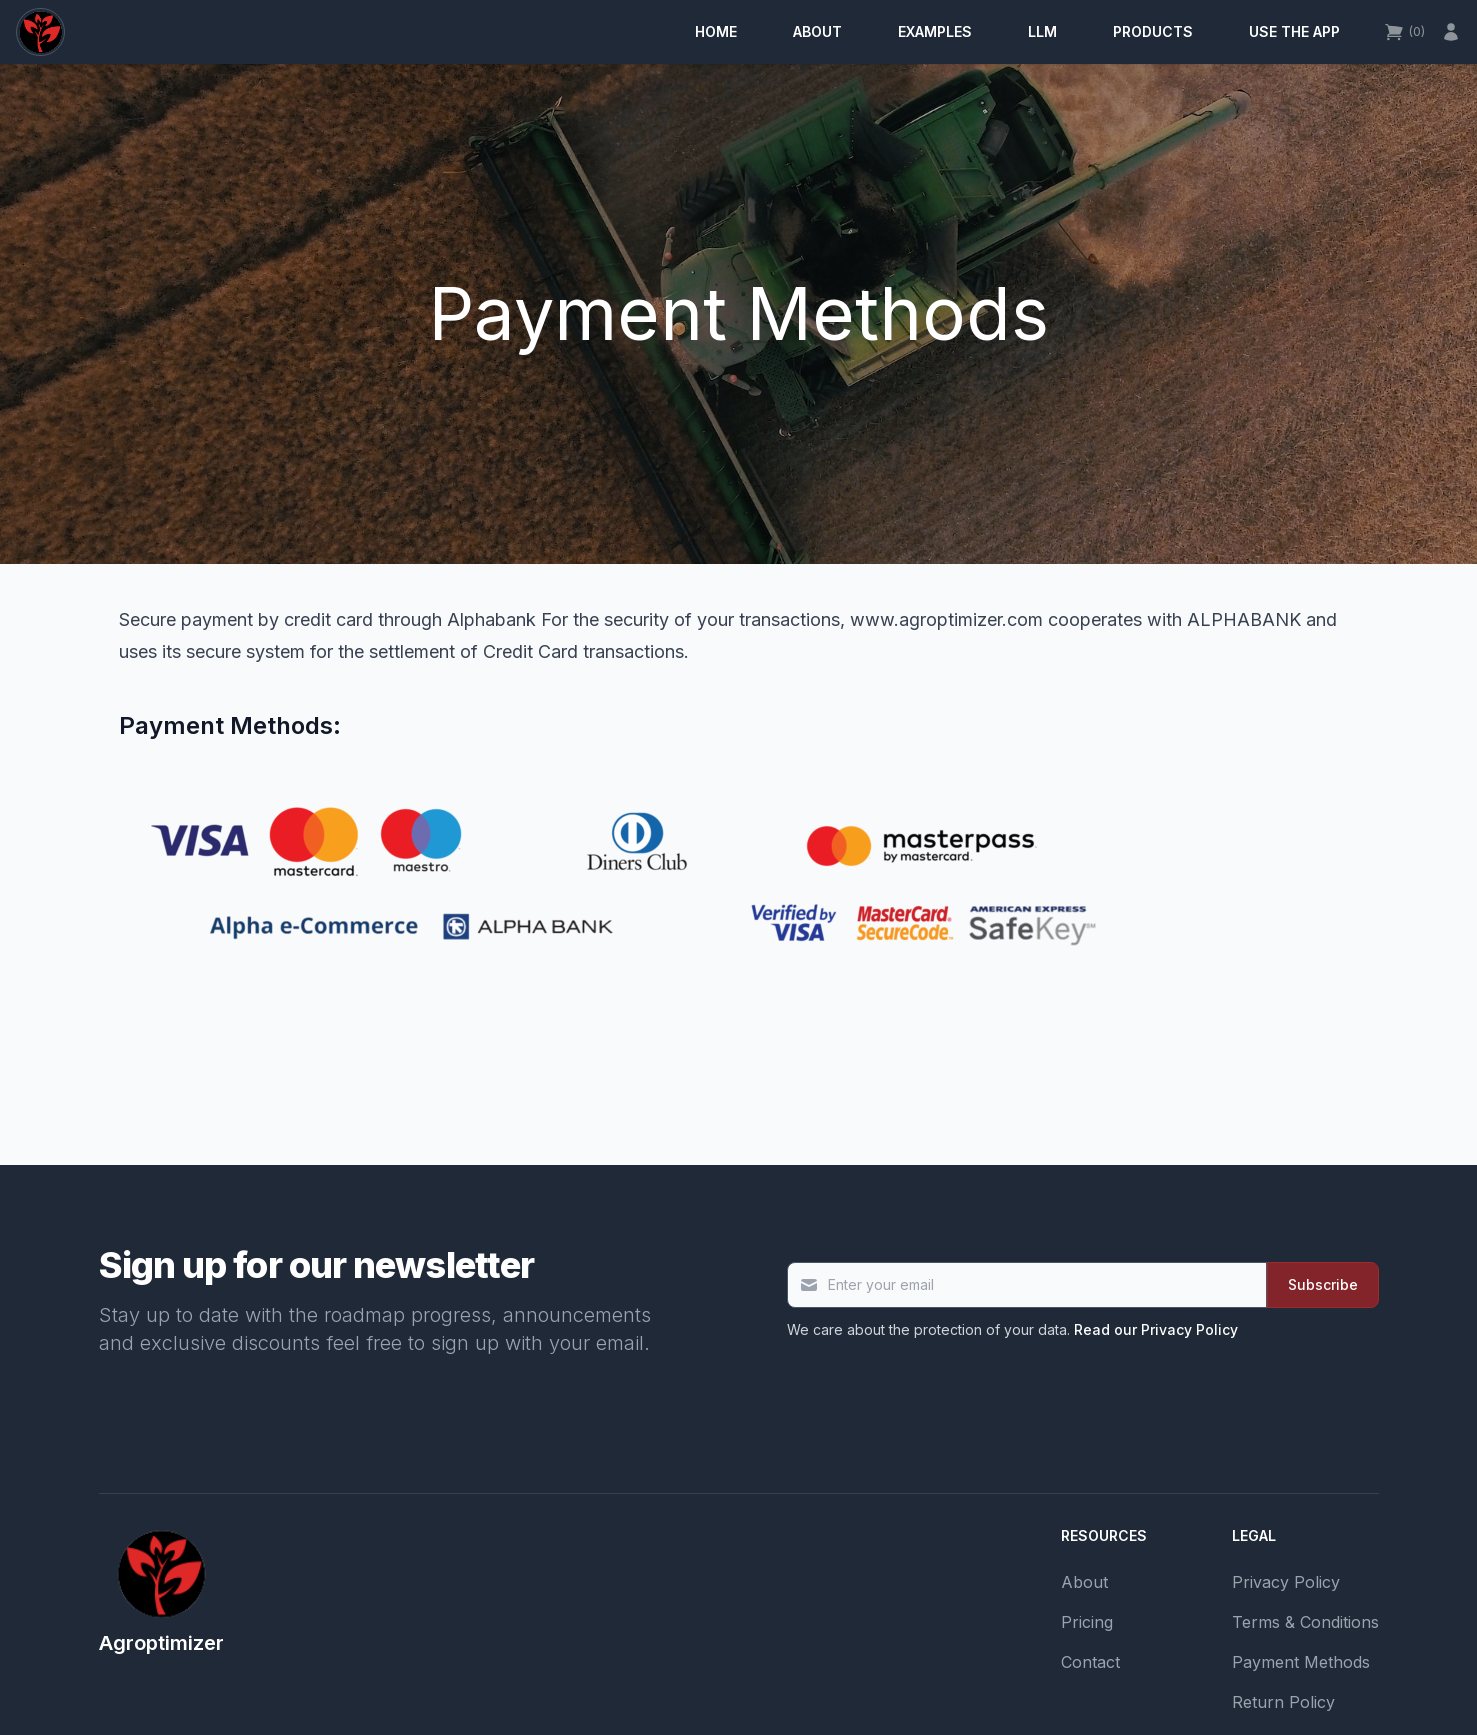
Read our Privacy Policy (1156, 1329)
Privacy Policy (1286, 1582)
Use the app (1294, 31)
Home (716, 31)
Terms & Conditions (1305, 1622)
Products (1153, 31)
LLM (1042, 31)
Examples (935, 31)
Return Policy (1283, 1702)
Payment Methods (1301, 1662)
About (817, 31)
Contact (1090, 1662)
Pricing (1087, 1622)
